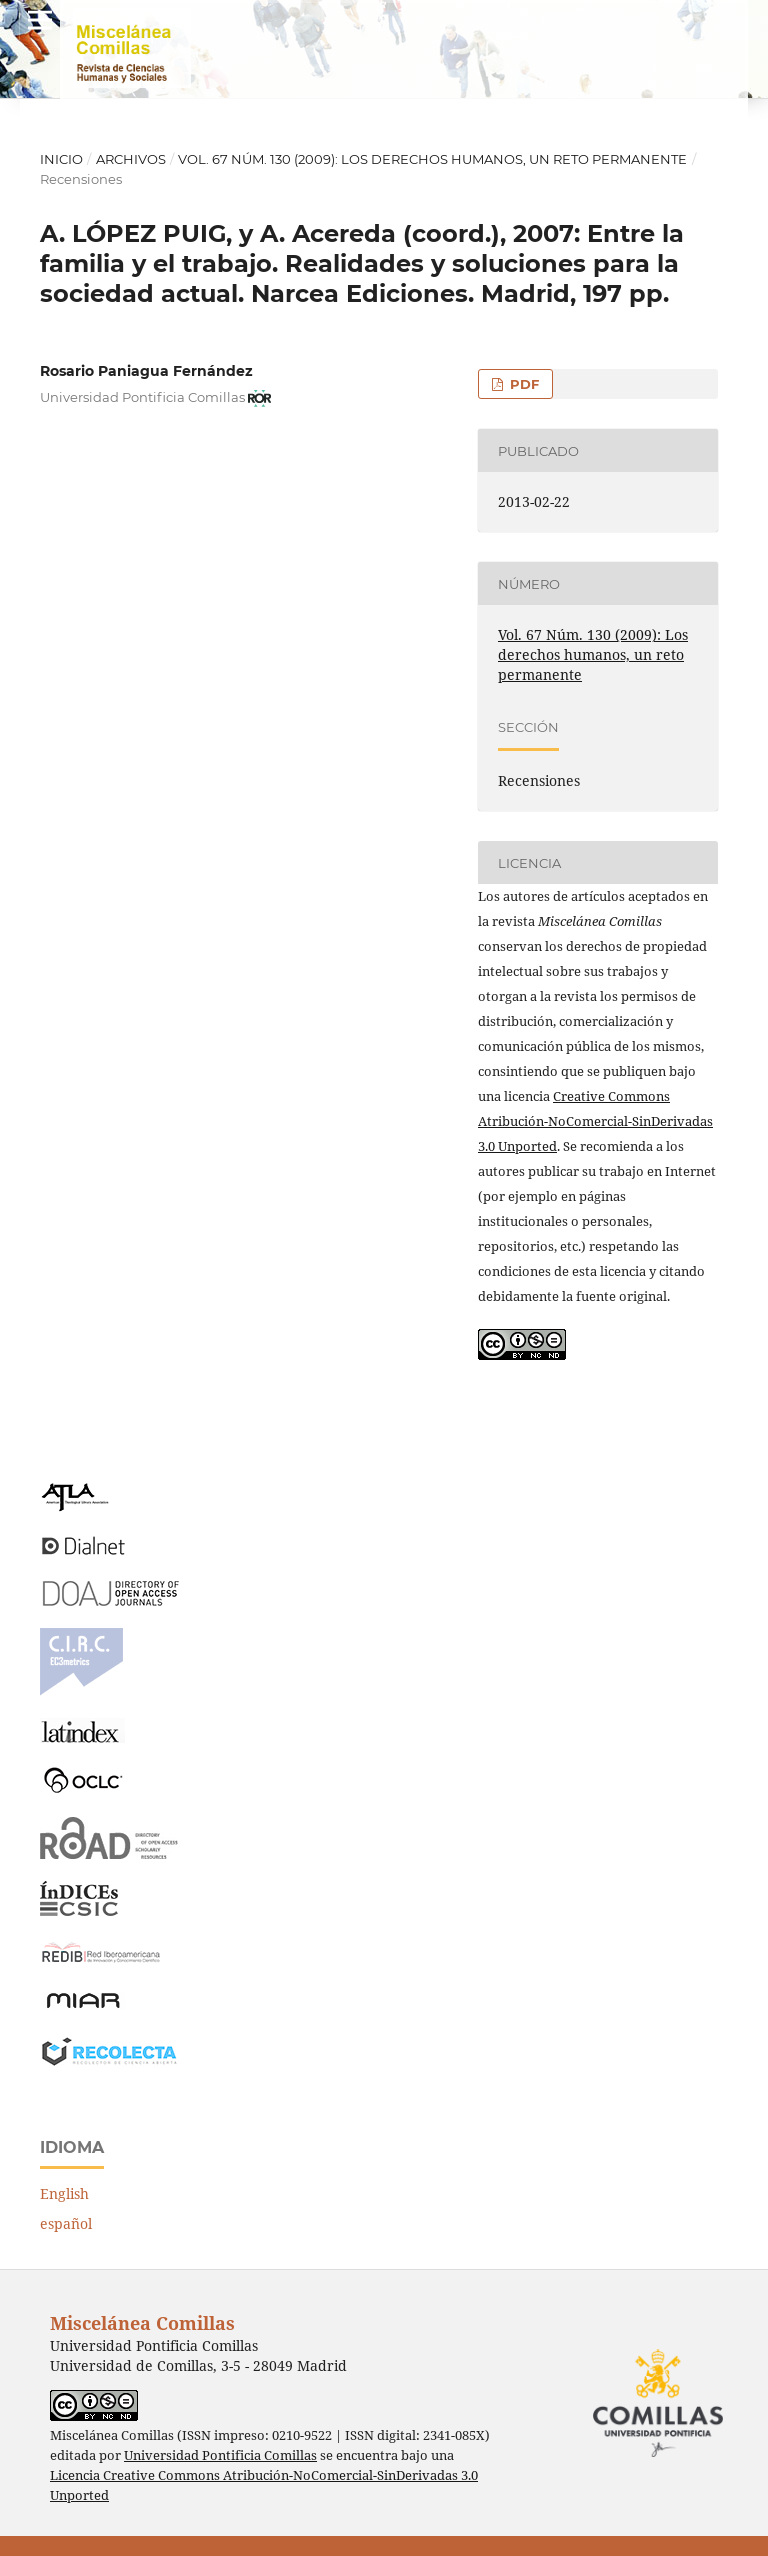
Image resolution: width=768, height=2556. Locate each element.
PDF (522, 384)
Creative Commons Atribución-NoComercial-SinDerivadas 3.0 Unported (595, 1121)
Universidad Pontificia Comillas (220, 2455)
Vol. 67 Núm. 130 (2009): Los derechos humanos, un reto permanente (432, 159)
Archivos (131, 159)
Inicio (61, 159)
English (64, 2193)
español (66, 2223)
